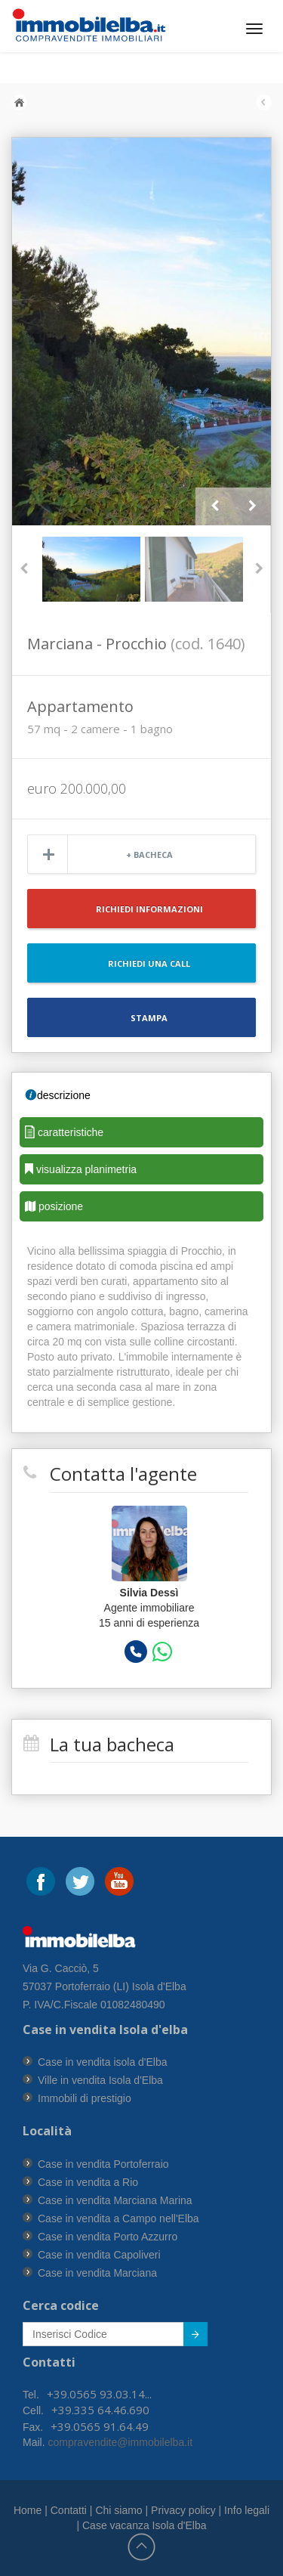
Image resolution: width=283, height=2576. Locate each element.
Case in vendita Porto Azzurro (107, 2237)
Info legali (246, 2510)
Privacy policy (183, 2510)
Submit (187, 2337)
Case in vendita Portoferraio (103, 2164)
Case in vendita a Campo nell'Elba (118, 2218)
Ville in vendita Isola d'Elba (100, 2080)
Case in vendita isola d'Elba (103, 2062)
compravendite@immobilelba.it (119, 2442)
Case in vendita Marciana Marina (115, 2200)
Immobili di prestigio (84, 2098)
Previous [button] (214, 506)
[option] (141, 331)
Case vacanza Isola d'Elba (144, 2525)
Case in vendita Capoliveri (99, 2255)
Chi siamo (118, 2510)
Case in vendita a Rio (88, 2182)
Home (28, 2510)
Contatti (69, 2510)
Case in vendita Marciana (97, 2273)
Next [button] (252, 506)
